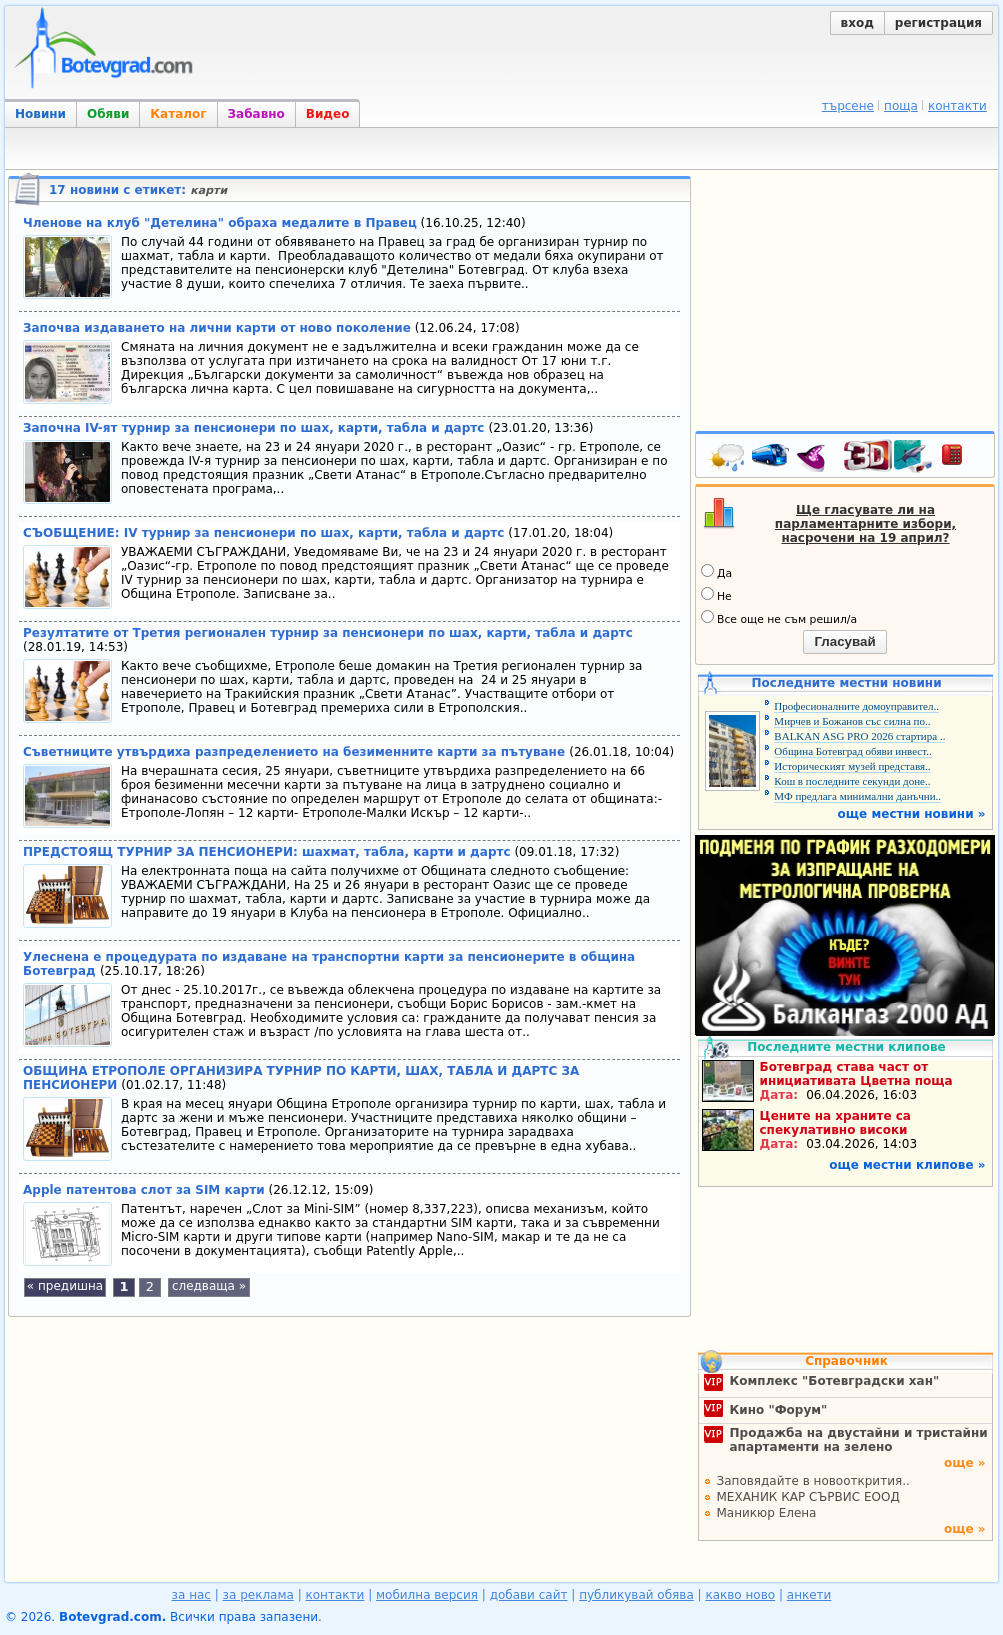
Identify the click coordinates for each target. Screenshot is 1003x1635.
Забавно (256, 114)
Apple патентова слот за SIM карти (144, 1190)
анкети (809, 1595)
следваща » (209, 1286)
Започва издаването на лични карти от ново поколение (217, 328)
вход (857, 23)
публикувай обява (636, 1595)
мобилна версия (427, 1595)
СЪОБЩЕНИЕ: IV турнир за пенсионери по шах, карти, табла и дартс (263, 533)
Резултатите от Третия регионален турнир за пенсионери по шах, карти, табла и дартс (328, 633)
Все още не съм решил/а (779, 618)
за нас (191, 1595)
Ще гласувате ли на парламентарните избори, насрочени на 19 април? (865, 524)
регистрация (938, 23)
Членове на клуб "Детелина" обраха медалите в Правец (220, 223)
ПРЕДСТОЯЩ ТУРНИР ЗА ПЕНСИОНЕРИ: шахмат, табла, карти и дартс (267, 852)
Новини (40, 114)
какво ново (740, 1595)
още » (965, 1463)
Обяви (108, 114)
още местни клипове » (907, 1165)
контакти (957, 106)
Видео (328, 114)
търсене (848, 106)
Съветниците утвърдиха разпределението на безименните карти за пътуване (296, 752)
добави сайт (529, 1595)
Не (716, 595)
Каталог (178, 114)
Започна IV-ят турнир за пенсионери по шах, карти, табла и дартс (256, 428)
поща (901, 106)
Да (716, 572)
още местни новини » (912, 814)
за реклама (258, 1595)
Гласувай (844, 641)
